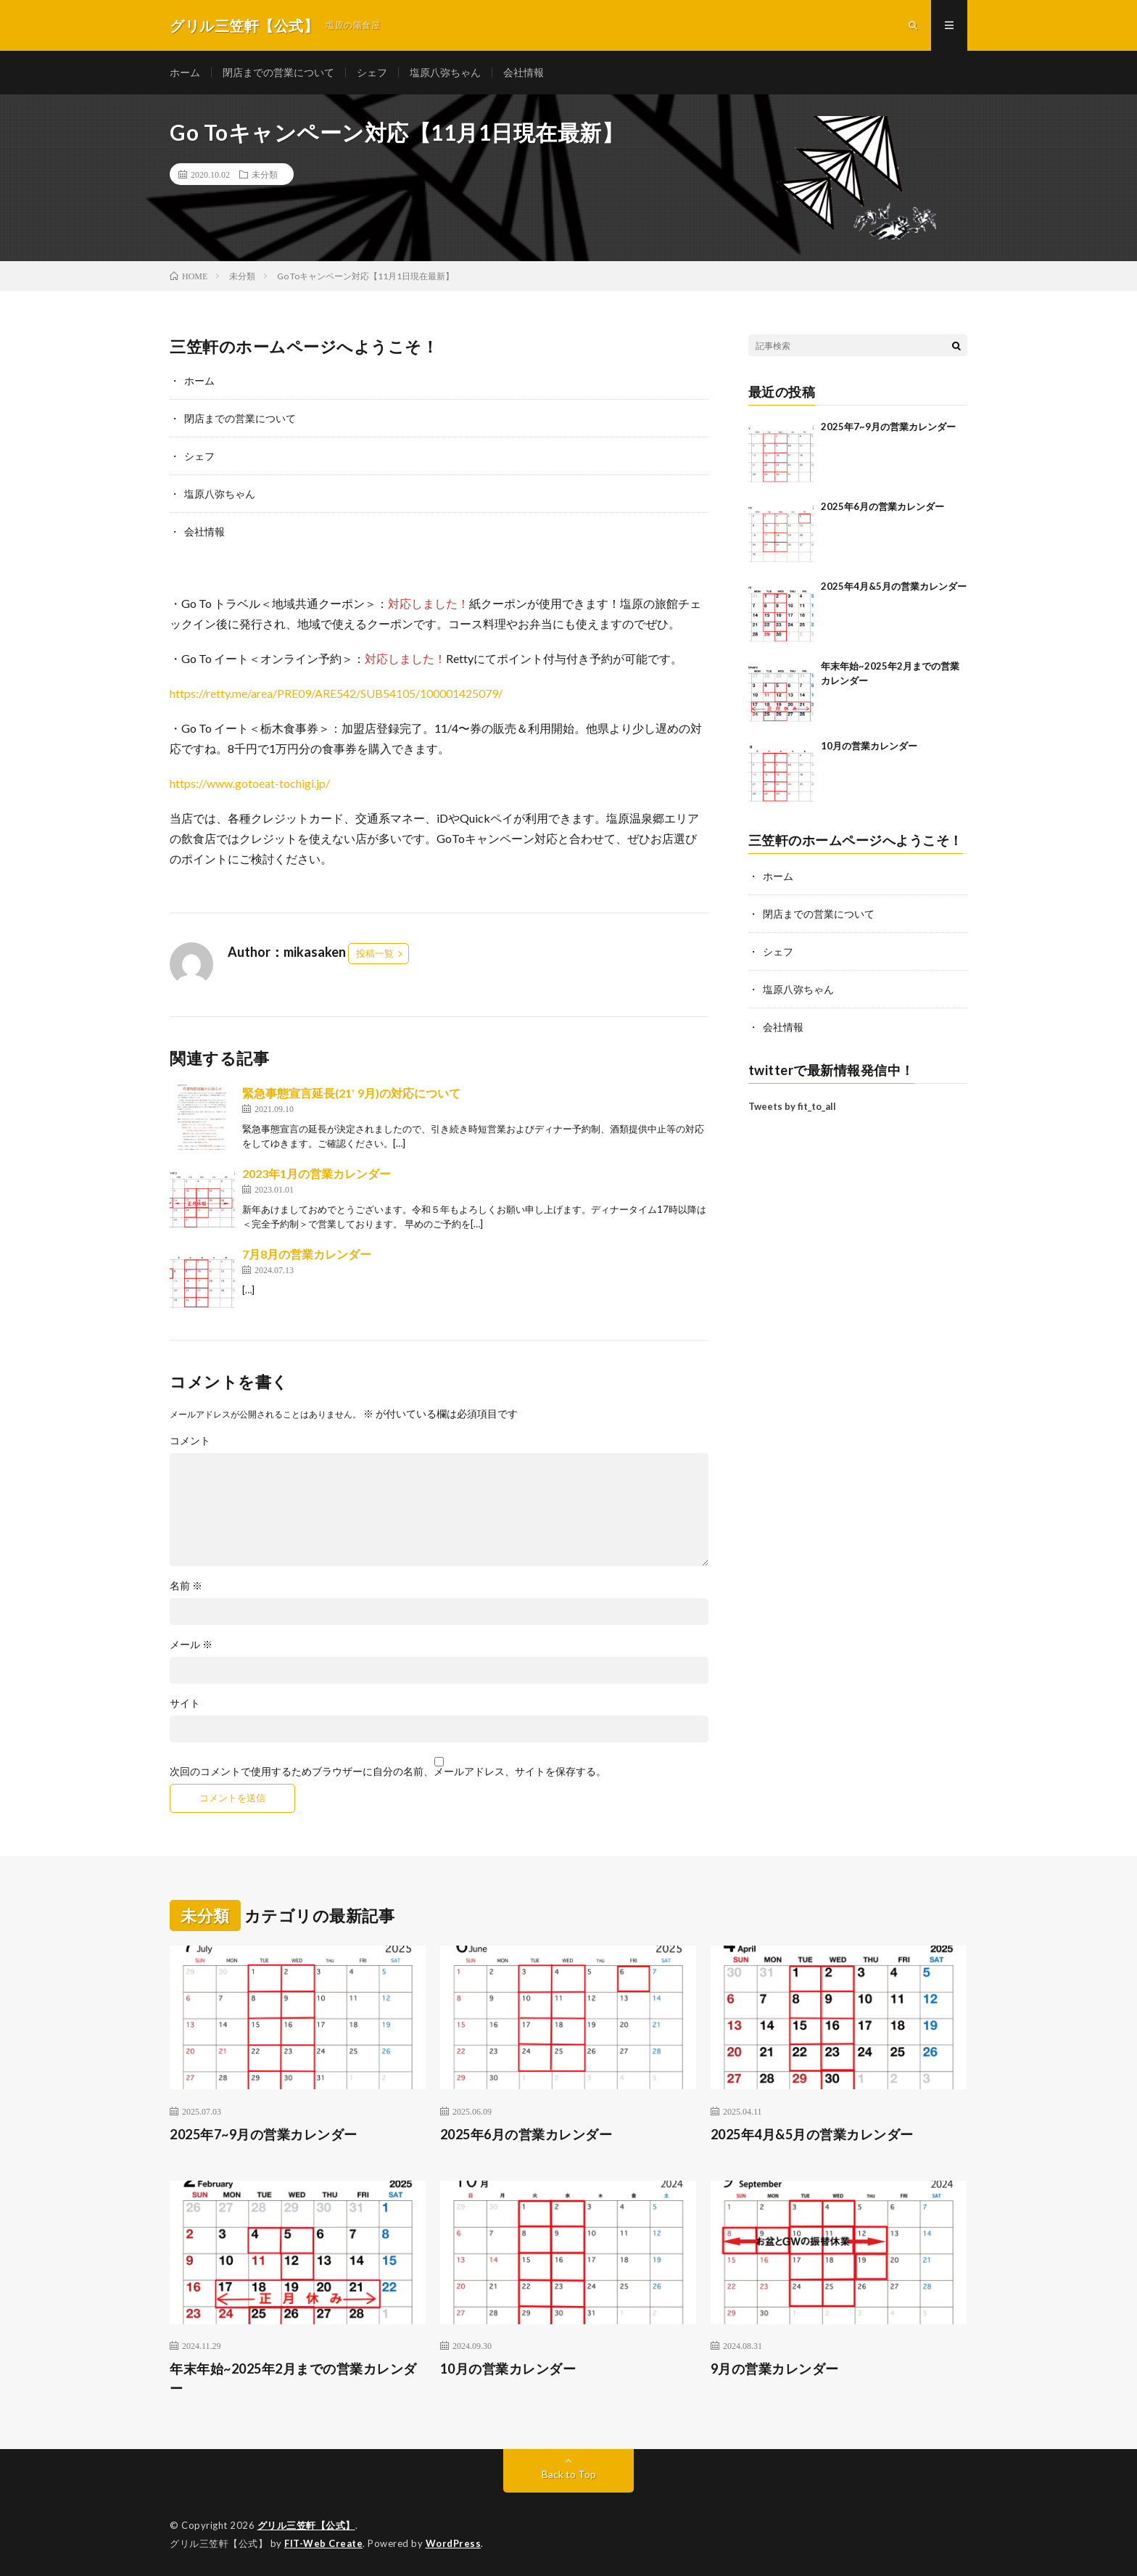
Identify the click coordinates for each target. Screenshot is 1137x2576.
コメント (190, 1441)
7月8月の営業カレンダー (306, 1254)
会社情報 (523, 72)
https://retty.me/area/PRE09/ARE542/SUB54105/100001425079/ (336, 693)
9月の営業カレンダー (775, 2369)
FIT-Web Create (323, 2543)
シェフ (372, 72)
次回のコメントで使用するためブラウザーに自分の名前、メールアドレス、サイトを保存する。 (388, 1771)
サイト (185, 1703)
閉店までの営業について (278, 72)
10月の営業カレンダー (869, 746)
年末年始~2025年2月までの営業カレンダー (293, 2378)
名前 (186, 1586)
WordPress (453, 2543)
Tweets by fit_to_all (792, 1106)
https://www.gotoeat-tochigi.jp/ (250, 783)
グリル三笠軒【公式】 (306, 2525)
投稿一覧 (375, 953)
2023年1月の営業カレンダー (316, 1173)
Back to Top (569, 2474)
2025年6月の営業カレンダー (882, 506)
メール (191, 1644)
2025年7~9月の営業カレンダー (888, 426)
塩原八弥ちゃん (445, 72)
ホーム (185, 72)
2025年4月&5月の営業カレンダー (894, 586)
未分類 (265, 174)
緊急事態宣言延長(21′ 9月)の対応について (351, 1093)
